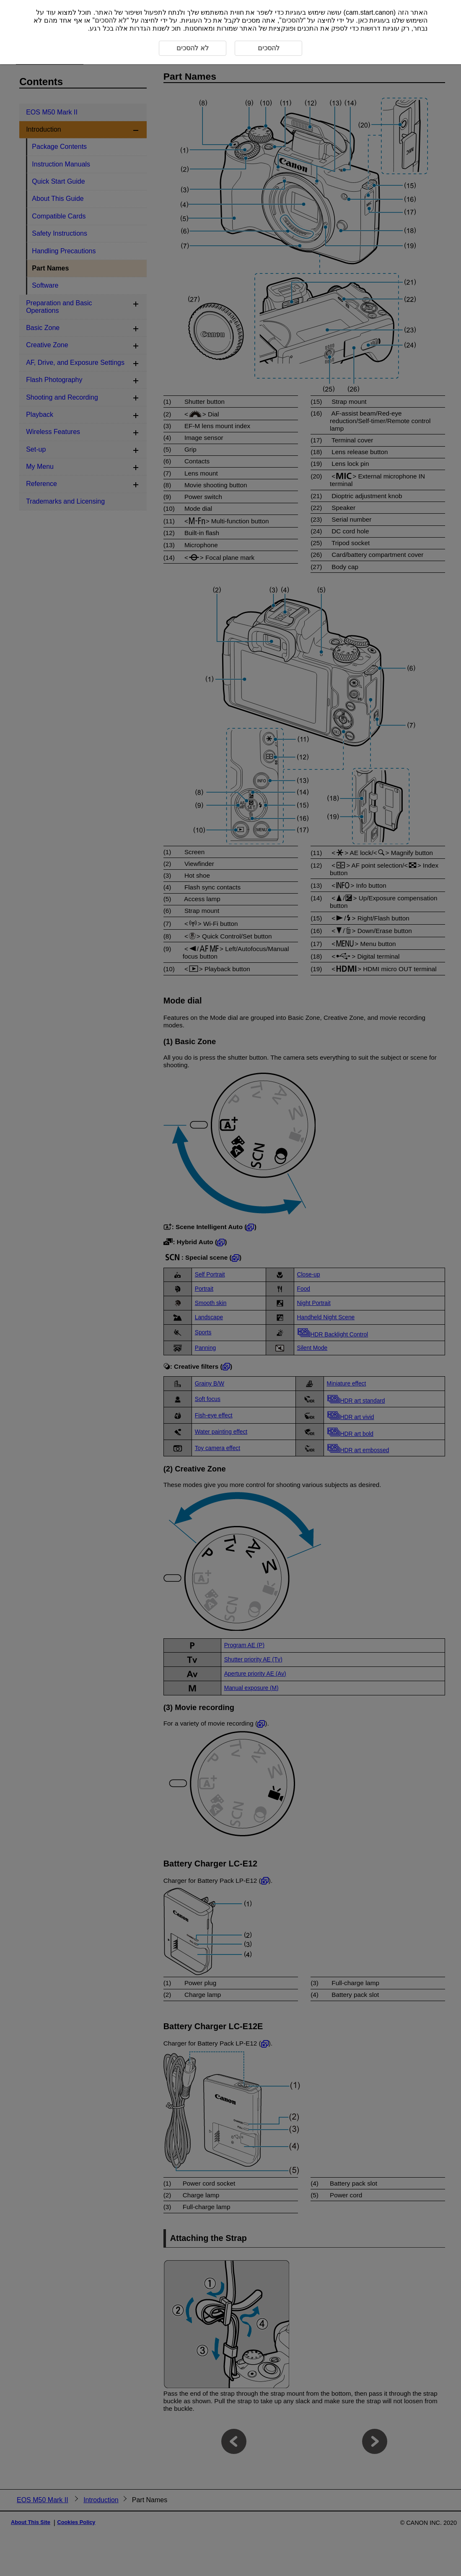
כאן (363, 20)
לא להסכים (111, 20)
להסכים (292, 20)
